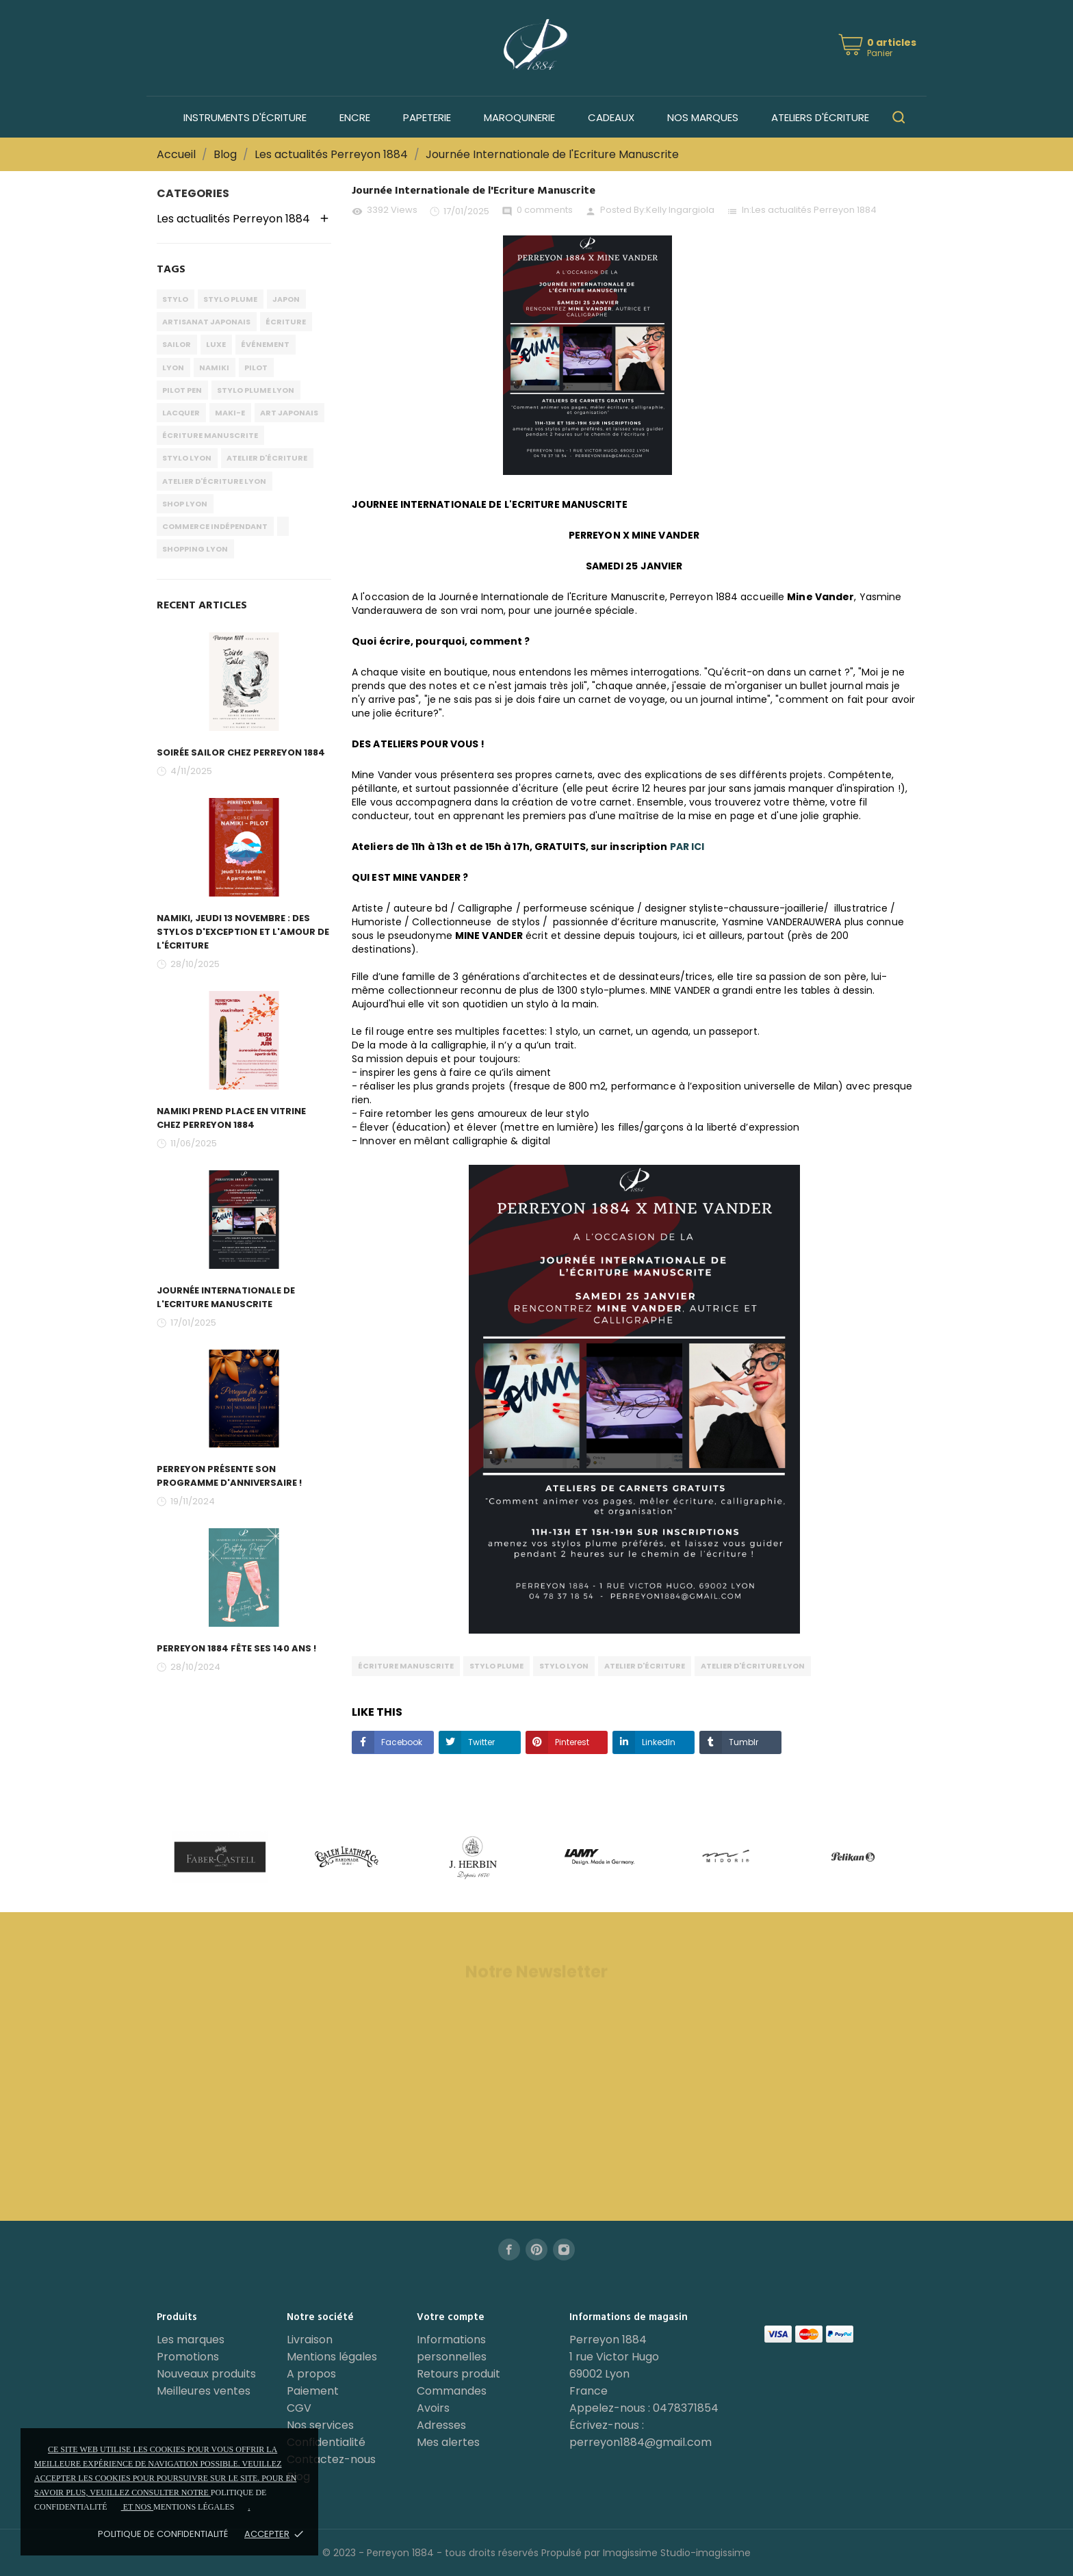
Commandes (452, 2391)
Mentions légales (332, 2357)
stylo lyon (186, 457)
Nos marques (702, 117)
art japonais (289, 412)
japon (286, 299)
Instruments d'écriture (245, 117)
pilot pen (182, 390)
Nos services (320, 2425)
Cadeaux (611, 117)
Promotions (188, 2357)
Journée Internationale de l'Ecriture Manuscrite (226, 1297)
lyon (173, 367)
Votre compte (450, 2317)
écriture (286, 321)
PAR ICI (687, 846)
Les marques (190, 2339)
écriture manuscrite (210, 435)
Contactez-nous (331, 2459)
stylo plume (230, 299)
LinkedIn (657, 1742)
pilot (256, 367)
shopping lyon (195, 548)
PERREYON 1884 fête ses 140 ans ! (236, 1648)
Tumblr (742, 1742)
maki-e (230, 412)
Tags (171, 270)
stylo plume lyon (255, 390)
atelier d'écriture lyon (214, 481)
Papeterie (427, 117)
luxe (216, 344)
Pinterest (571, 1742)
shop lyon (184, 503)
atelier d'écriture (267, 457)
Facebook (400, 1742)
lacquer (181, 412)
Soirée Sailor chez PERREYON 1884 (241, 752)
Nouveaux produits (206, 2374)
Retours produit (458, 2374)
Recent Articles (202, 606)
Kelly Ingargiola (680, 209)
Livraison (310, 2339)
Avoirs (433, 2408)
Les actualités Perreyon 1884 (814, 209)
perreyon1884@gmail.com (640, 2442)
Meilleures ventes (203, 2391)
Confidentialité (326, 2442)
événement (265, 344)
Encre (354, 117)
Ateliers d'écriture (820, 117)
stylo (175, 299)
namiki (214, 367)
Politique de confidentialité (163, 2533)
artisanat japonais (206, 321)
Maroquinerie (519, 117)
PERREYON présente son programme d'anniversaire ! (229, 1476)
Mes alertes (448, 2442)
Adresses (441, 2425)
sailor (176, 344)
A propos (311, 2374)
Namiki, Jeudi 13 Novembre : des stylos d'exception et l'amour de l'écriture (243, 932)
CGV (299, 2408)
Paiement (313, 2391)
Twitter (480, 1742)
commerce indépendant (215, 526)
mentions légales (193, 2507)
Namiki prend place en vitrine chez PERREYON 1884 (231, 1118)
